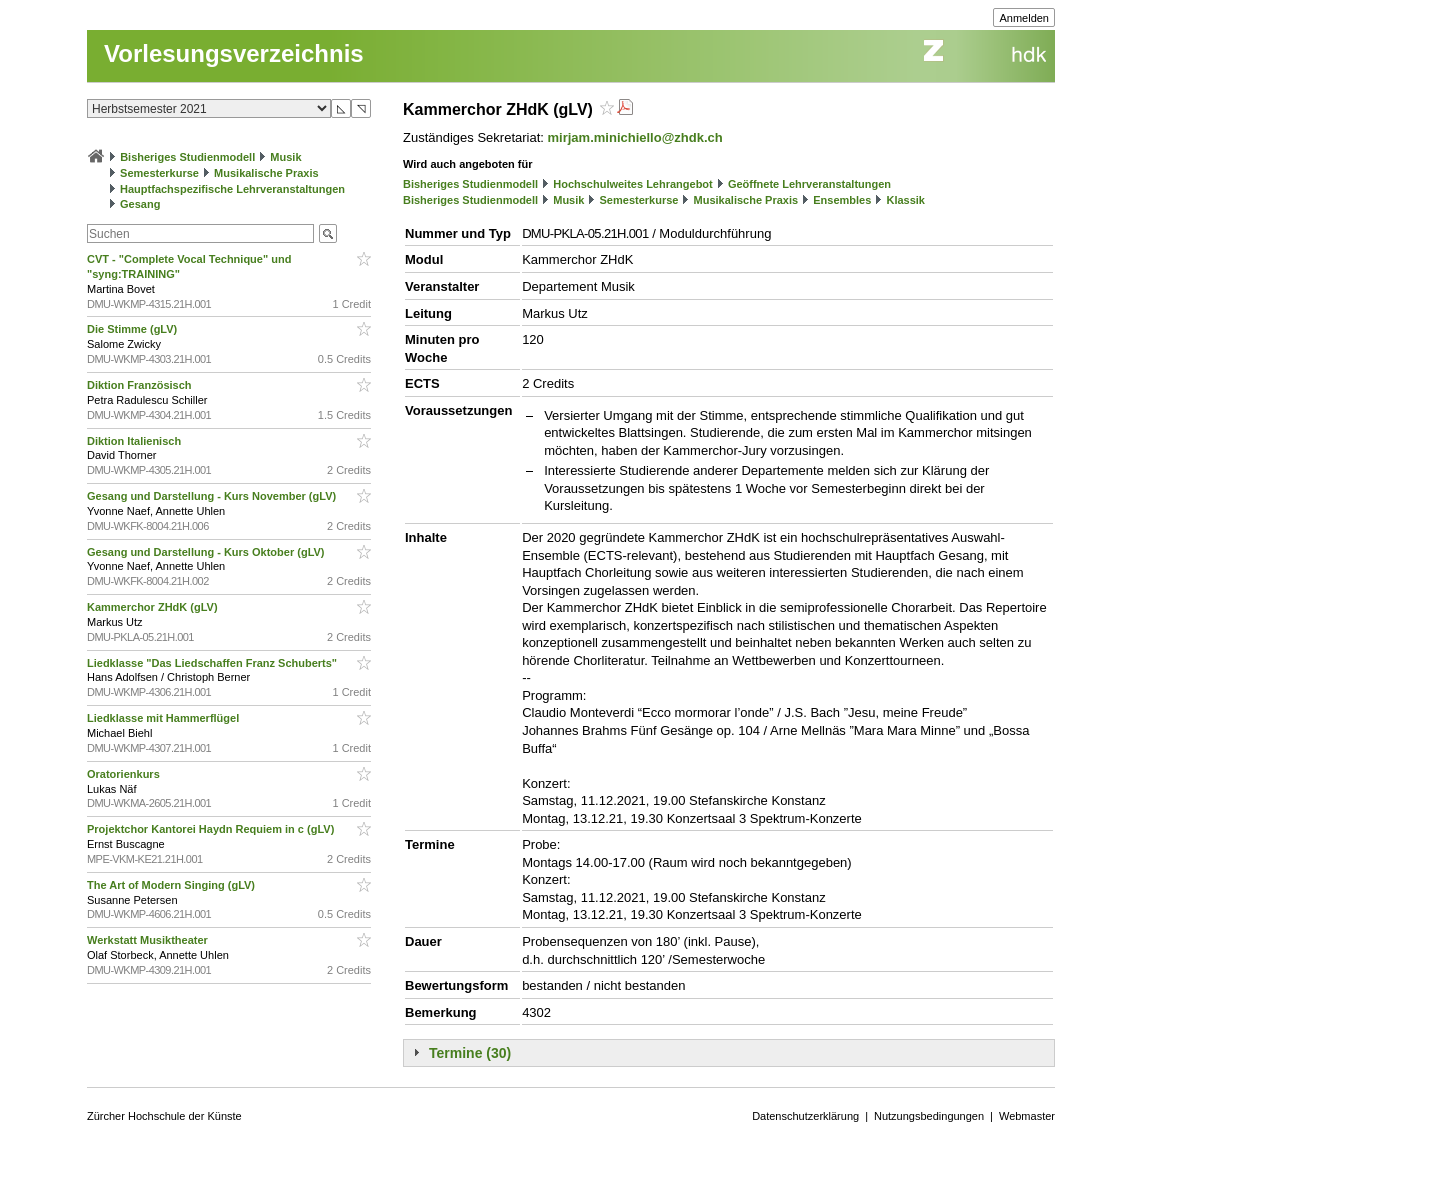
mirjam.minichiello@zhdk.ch (635, 137)
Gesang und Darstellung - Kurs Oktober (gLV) (207, 552)
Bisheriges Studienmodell (187, 157)
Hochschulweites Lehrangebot (633, 184)
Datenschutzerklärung (805, 1116)
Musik (285, 157)
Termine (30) (470, 1053)
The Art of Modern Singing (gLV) (172, 885)
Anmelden (1024, 18)
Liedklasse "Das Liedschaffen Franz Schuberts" (213, 663)
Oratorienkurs (125, 774)
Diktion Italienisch (135, 441)
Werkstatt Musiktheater (149, 940)
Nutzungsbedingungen (929, 1116)
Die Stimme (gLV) (133, 329)
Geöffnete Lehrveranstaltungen (809, 184)
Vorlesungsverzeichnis (234, 53)
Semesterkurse (159, 173)
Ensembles (842, 200)
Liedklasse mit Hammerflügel (164, 718)
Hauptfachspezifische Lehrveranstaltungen (232, 189)
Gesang (140, 204)
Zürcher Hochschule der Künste (164, 1116)
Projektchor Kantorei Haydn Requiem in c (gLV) (212, 829)
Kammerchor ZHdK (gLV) (154, 607)
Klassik (905, 200)
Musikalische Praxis (266, 173)
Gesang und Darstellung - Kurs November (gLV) (213, 496)
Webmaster (1027, 1116)
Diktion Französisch (141, 385)
